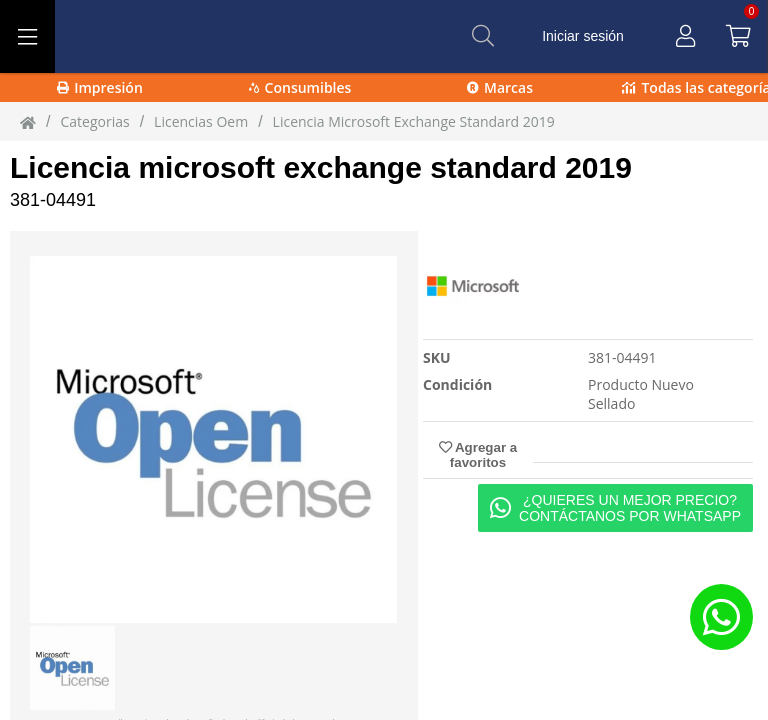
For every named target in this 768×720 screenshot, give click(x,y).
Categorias (94, 121)
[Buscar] (483, 36)
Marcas (500, 87)
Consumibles (300, 87)
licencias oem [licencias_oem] (201, 121)
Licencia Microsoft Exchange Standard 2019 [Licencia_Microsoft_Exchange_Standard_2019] (414, 121)
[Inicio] (28, 122)
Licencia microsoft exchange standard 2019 (321, 167)
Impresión (100, 87)
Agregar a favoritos (478, 455)
